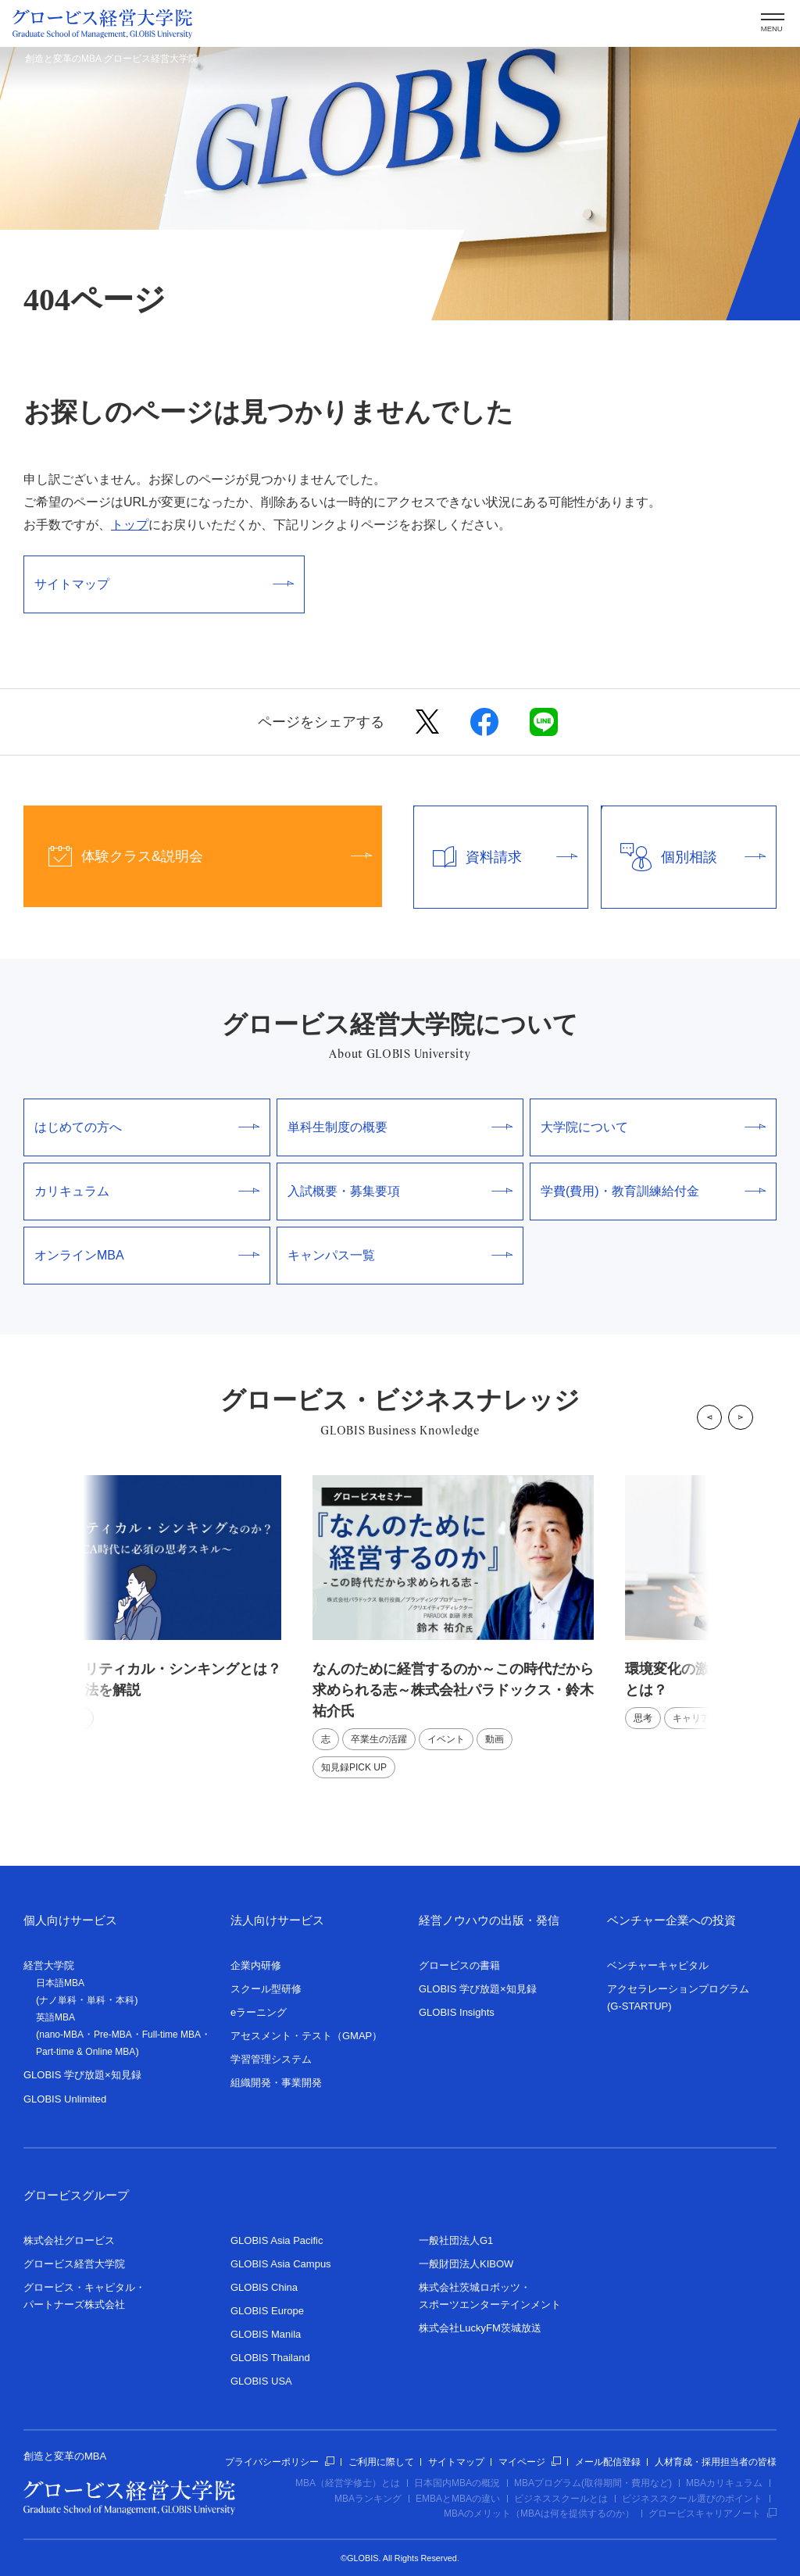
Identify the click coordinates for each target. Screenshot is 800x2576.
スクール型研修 (266, 1989)
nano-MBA (61, 2034)
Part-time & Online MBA (85, 2051)
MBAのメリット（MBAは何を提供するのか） (539, 2513)
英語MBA (55, 2017)
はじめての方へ (146, 1127)
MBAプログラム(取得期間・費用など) (593, 2483)
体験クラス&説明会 (197, 856)
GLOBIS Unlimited (64, 2099)
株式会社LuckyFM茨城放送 (480, 2328)
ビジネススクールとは (561, 2498)
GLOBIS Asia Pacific (276, 2240)
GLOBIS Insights (457, 2012)
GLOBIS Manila (265, 2334)
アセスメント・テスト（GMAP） (306, 2036)
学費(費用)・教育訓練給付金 (653, 1191)
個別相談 (684, 857)
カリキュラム (146, 1191)
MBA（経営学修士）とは (347, 2483)
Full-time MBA (171, 2034)
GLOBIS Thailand (270, 2357)
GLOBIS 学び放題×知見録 (82, 2075)
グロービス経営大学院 (74, 2264)
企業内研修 (255, 1965)
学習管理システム (271, 2059)
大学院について (653, 1127)
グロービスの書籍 (459, 1965)
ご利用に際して (381, 2461)
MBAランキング (368, 2498)
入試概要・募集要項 (400, 1191)
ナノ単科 (58, 2000)
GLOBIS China (264, 2287)
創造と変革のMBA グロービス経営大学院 (111, 58)
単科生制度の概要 (400, 1127)
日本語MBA (60, 1983)
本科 (125, 2000)
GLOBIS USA (261, 2381)
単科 (96, 2000)
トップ (129, 524)
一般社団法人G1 (456, 2240)
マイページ (529, 2461)
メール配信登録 (608, 2461)
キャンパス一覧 (400, 1255)
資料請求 (496, 857)
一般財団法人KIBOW (466, 2264)
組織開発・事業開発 (276, 2082)
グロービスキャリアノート (712, 2513)
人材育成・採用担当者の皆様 (716, 2461)
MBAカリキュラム (724, 2483)
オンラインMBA (146, 1255)
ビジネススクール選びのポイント (692, 2498)
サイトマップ (164, 584)
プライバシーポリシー (279, 2461)
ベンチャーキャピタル (658, 1965)
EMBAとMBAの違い (458, 2498)
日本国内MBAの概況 (457, 2483)
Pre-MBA (113, 2034)
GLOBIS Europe (267, 2311)
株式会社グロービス (69, 2240)
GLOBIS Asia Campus (280, 2264)
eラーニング (258, 2012)
